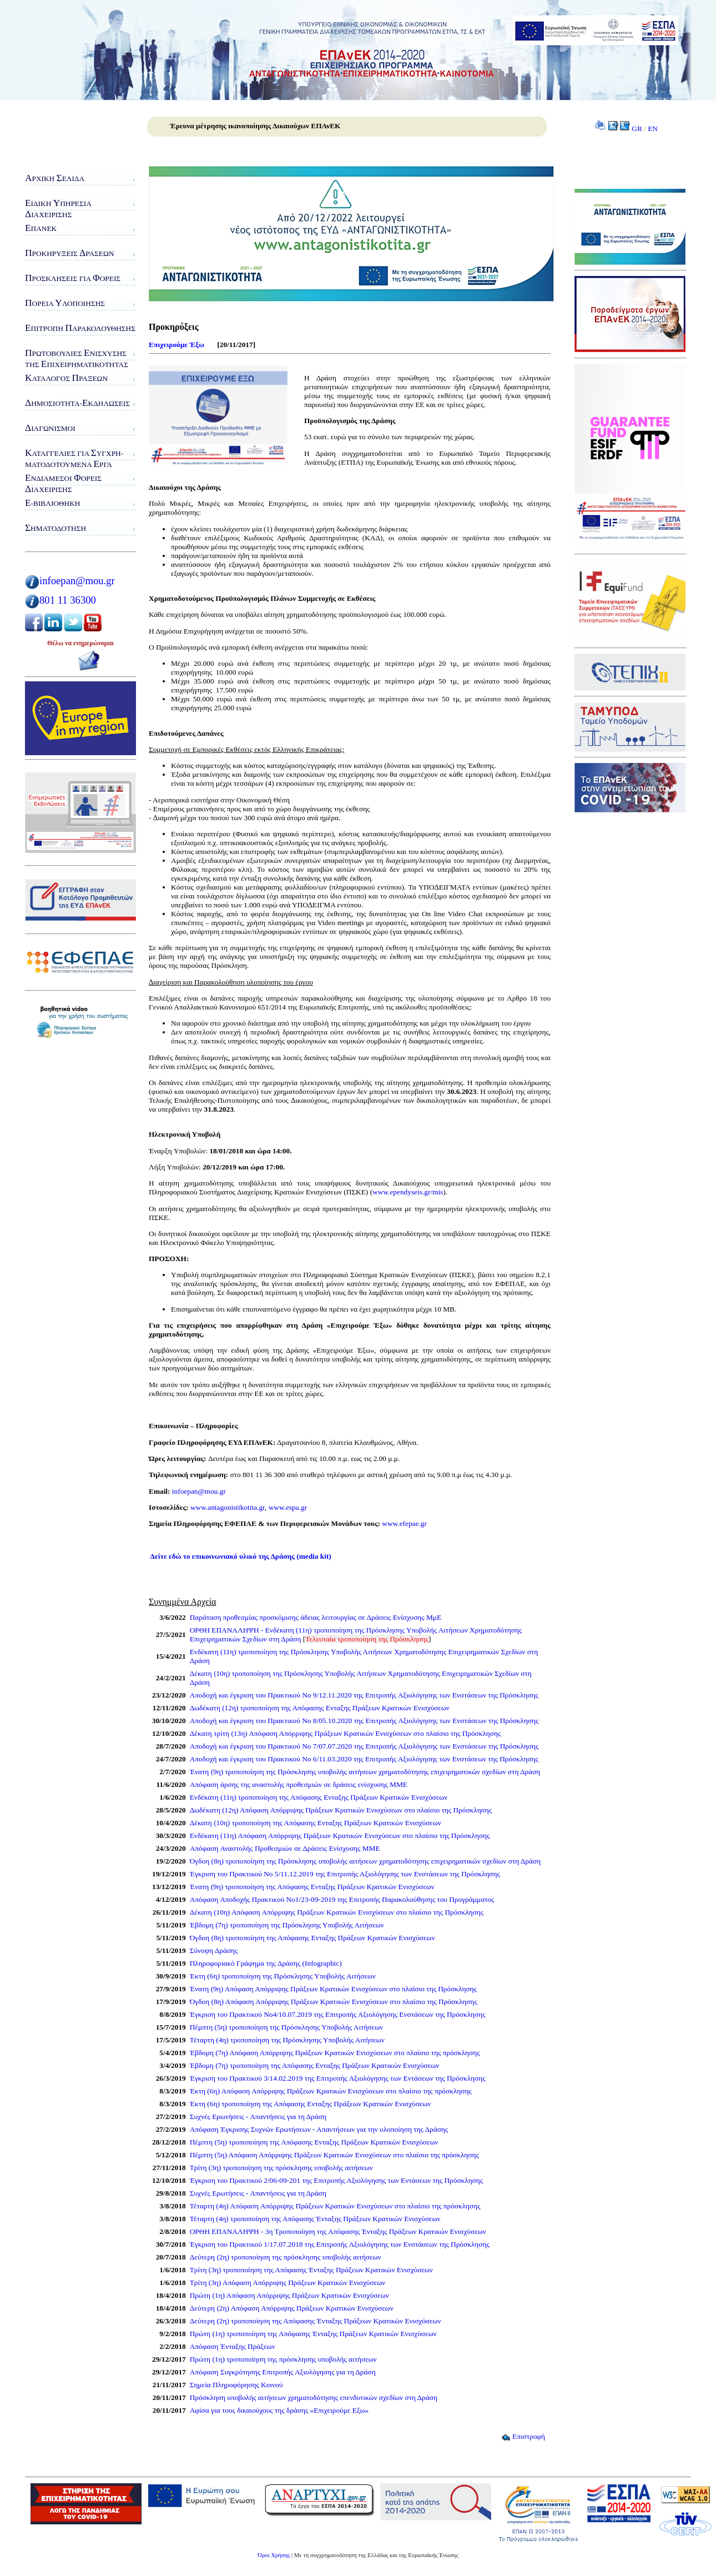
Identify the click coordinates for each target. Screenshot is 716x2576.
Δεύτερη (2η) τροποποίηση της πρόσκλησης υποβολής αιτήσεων (285, 2257)
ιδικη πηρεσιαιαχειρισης (58, 208)
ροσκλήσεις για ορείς (72, 278)
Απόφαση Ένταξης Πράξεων (232, 2346)
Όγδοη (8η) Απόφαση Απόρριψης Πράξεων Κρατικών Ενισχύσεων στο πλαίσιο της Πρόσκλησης (333, 2001)
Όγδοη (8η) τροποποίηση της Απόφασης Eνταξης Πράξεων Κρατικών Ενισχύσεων (312, 1938)
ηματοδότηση (55, 528)
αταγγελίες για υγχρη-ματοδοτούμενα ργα (74, 458)
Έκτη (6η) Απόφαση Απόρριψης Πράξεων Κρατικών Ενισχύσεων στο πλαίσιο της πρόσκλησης (331, 2091)
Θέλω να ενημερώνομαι (80, 643)
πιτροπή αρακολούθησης (80, 328)
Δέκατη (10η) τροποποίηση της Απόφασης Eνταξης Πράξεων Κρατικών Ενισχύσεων (315, 1823)
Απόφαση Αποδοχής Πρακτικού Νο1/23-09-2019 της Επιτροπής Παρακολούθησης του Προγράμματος (342, 1899)
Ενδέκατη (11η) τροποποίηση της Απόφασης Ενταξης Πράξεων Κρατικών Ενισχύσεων (318, 1797)
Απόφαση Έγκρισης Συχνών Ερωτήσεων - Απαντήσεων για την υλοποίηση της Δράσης (319, 2129)
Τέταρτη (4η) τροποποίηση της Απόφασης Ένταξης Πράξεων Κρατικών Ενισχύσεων (315, 2219)
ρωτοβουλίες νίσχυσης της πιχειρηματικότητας (76, 358)
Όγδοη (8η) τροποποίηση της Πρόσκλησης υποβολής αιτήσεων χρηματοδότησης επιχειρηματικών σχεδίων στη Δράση (365, 1861)
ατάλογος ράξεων (66, 378)
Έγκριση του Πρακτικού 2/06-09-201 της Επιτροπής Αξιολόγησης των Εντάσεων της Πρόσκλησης (336, 2180)
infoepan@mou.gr (77, 580)
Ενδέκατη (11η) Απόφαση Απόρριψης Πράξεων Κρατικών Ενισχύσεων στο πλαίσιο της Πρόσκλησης (340, 1835)
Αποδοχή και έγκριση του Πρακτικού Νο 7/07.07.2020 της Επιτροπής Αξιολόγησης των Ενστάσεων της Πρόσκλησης (364, 1746)
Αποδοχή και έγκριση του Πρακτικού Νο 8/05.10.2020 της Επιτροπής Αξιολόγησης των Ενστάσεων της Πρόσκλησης (364, 1720)
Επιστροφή (523, 2436)
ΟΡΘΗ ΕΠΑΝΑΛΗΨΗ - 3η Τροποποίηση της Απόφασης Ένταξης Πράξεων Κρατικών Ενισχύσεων (338, 2231)
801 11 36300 (67, 600)
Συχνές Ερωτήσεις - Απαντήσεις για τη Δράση (258, 2116)
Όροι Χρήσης (274, 2555)
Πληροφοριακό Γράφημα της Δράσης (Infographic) (266, 1963)
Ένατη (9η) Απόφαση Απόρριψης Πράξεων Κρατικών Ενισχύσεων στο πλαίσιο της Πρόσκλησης (333, 1989)
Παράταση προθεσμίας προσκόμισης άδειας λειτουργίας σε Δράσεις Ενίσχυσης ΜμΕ (315, 1617)
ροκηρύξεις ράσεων (69, 253)
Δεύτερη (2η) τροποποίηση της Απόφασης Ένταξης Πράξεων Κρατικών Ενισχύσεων (315, 2321)
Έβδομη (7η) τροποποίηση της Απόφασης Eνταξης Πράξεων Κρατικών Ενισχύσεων (314, 2065)
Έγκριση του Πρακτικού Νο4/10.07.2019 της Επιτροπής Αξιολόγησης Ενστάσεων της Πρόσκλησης (338, 2014)
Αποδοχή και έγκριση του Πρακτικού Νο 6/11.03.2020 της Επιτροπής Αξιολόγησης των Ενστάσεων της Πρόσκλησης (364, 1759)
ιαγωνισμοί (50, 428)
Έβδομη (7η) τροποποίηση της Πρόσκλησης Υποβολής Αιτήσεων (287, 1925)
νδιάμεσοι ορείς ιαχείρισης (63, 483)
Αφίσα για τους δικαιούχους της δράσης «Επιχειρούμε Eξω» (279, 2410)
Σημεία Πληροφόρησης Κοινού (236, 2385)
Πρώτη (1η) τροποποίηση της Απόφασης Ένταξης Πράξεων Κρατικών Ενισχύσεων (313, 2333)
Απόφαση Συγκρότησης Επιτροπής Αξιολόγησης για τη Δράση (283, 2372)
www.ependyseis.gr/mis (407, 1192)
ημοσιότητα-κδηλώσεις (77, 403)
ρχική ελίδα (54, 178)
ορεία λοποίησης (65, 303)
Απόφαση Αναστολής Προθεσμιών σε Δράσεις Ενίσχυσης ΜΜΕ (285, 1848)
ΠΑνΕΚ (41, 228)
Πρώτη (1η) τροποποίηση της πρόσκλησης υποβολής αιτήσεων (283, 2359)
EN (653, 128)
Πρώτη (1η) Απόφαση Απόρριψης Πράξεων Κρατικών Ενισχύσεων (289, 2295)
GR (637, 128)
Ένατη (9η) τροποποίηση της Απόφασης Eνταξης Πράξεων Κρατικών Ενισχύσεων (312, 1886)
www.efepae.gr (404, 1523)
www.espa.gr (288, 1507)
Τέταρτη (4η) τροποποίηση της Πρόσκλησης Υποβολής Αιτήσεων (287, 2040)
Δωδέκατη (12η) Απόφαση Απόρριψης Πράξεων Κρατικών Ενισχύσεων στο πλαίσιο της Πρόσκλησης (341, 1810)
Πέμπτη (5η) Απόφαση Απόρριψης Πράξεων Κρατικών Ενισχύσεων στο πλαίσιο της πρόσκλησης (334, 2155)
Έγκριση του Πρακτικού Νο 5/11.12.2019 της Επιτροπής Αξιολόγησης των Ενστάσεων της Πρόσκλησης (345, 1874)
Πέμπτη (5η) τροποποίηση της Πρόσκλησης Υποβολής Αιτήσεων (286, 2027)
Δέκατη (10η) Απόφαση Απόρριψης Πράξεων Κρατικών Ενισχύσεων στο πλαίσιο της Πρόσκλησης (336, 1912)
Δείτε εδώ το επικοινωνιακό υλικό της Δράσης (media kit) (240, 1556)
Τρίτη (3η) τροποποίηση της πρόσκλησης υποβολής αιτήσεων (281, 2167)
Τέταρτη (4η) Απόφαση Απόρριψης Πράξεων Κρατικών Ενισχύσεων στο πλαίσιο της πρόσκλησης (335, 2206)
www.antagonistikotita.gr (227, 1507)
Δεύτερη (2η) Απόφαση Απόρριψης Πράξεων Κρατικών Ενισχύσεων (292, 2308)
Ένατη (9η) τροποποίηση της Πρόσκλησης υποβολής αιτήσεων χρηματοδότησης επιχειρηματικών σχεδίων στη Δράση (365, 1771)
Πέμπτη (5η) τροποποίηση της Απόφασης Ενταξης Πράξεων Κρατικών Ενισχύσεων (314, 2142)
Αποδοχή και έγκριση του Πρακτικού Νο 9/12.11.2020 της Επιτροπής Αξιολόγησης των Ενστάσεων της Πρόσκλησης (364, 1695)
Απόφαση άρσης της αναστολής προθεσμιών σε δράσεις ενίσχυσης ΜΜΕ (298, 1784)
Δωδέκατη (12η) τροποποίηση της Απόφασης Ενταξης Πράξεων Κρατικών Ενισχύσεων (320, 1708)
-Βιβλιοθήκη (52, 503)
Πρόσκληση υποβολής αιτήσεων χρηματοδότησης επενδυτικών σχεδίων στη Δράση (313, 2397)
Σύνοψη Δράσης (214, 1950)
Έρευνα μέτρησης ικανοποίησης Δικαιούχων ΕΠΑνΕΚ (255, 126)
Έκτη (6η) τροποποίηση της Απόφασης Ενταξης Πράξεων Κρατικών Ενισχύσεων (310, 2104)
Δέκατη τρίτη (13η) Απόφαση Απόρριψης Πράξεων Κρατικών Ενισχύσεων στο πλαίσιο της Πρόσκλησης (345, 1733)
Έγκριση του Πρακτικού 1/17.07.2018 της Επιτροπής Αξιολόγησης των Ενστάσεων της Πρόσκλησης (340, 2244)
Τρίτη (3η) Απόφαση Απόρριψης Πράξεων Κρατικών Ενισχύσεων (287, 2282)
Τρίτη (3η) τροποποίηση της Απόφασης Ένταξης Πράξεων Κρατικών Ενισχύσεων (311, 2270)
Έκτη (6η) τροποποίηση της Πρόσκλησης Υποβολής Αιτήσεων (283, 1976)
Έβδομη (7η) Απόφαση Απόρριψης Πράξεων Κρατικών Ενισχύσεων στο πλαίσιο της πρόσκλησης (335, 2052)
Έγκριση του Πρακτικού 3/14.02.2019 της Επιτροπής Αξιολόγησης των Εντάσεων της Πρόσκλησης (338, 2078)
